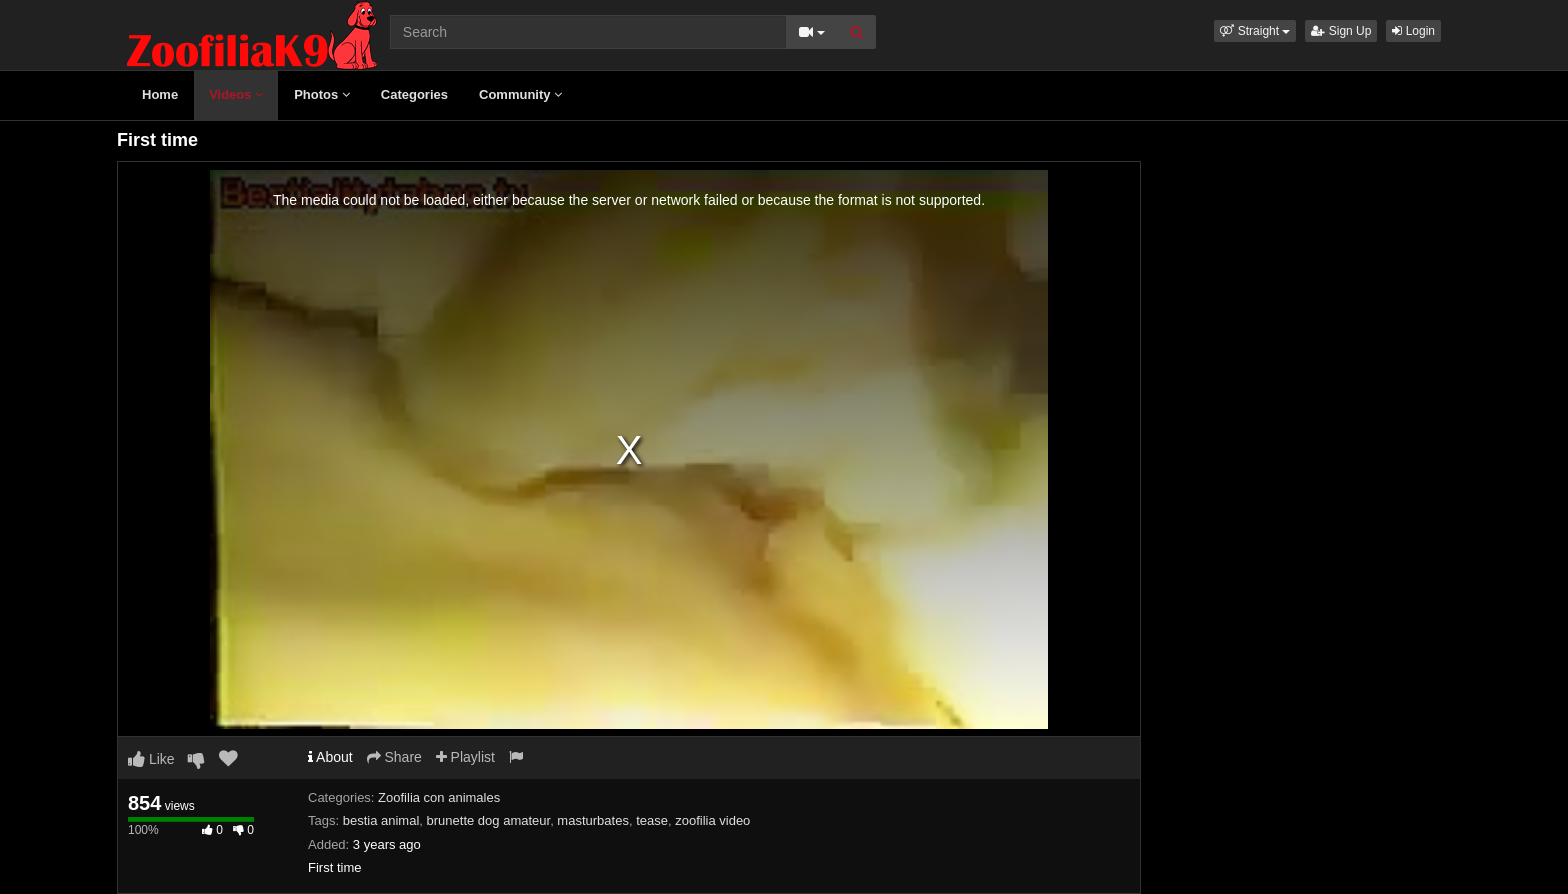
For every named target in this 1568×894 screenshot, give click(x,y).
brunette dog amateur (489, 820)
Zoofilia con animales (439, 797)
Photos (322, 94)
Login (1413, 31)
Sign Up (1341, 31)
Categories (414, 94)
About (330, 757)
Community (520, 94)
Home (160, 94)
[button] (1255, 31)
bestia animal (381, 820)
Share (394, 757)
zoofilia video (712, 820)
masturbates (593, 820)
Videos (236, 94)
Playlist (465, 757)
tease (652, 820)
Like (151, 759)
